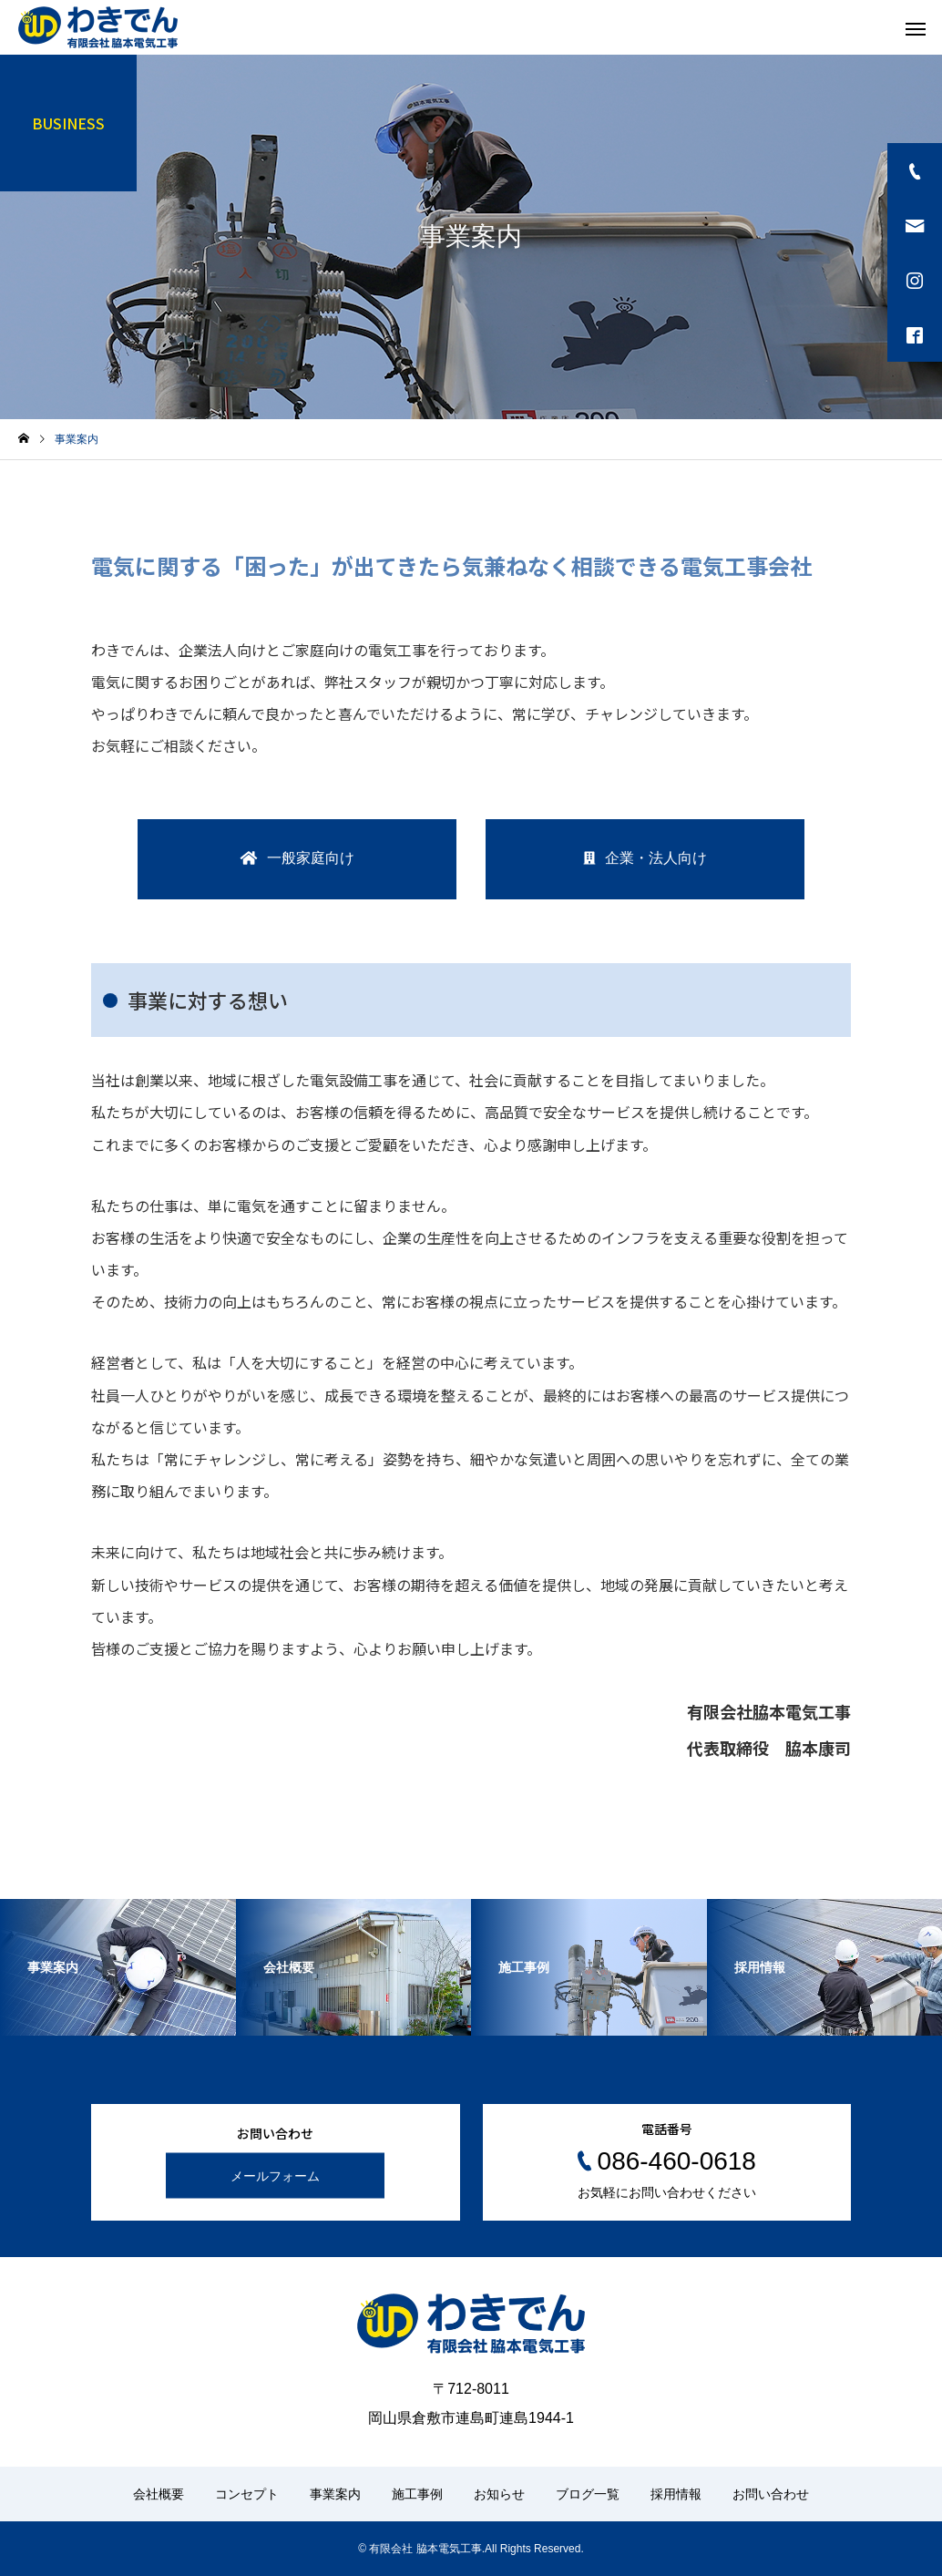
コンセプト (247, 2494)
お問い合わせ (770, 2494)
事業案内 (335, 2494)
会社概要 (158, 2494)
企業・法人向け (656, 858)
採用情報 (675, 2494)
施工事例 (417, 2494)
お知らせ (499, 2494)
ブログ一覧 (587, 2494)
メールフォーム (275, 2176)
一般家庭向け (310, 858)
